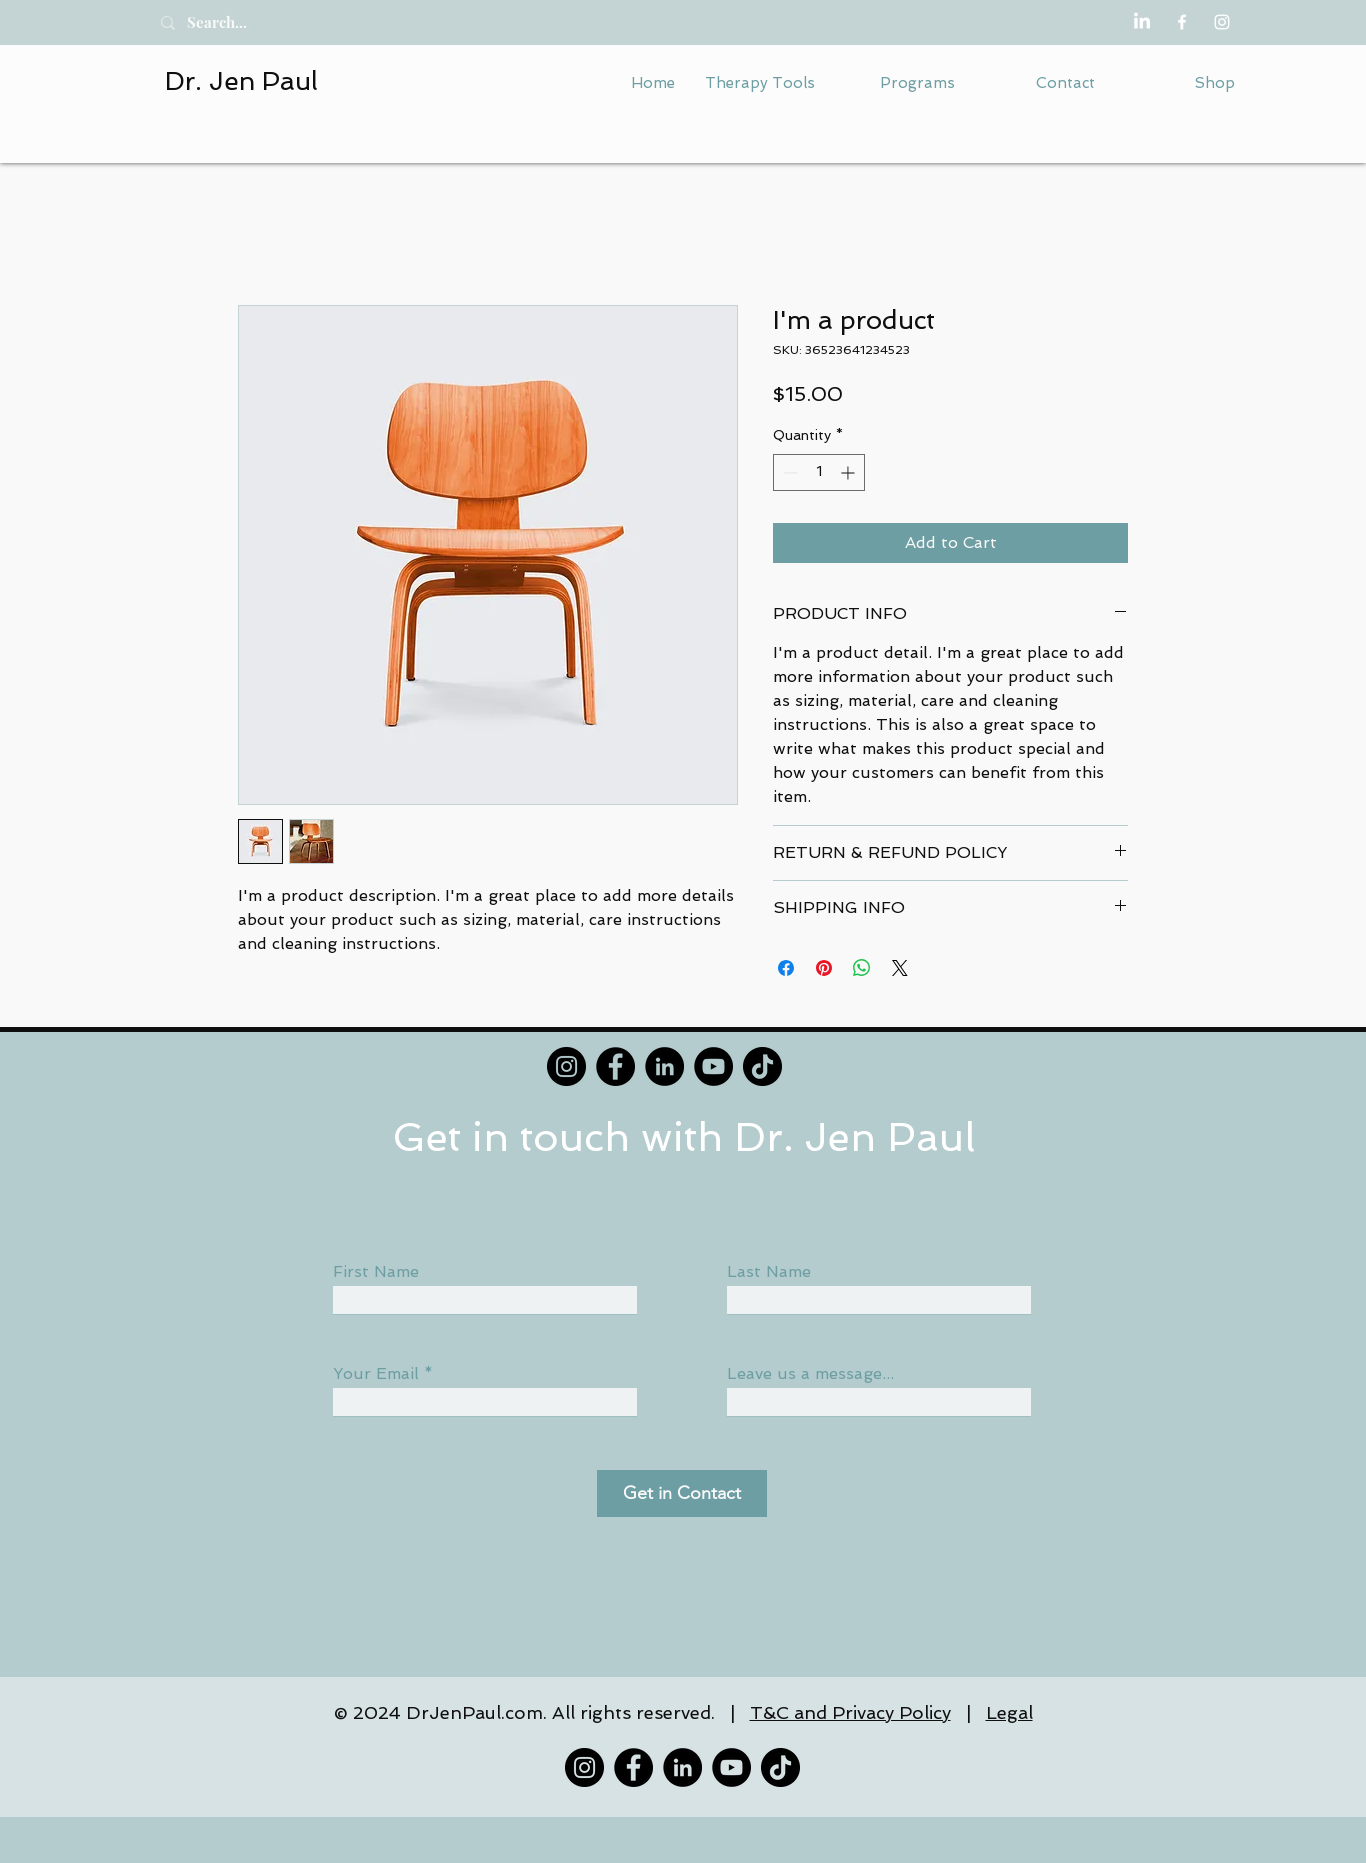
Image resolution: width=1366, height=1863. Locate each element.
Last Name (769, 1272)
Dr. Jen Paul (241, 81)
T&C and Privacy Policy (850, 1712)
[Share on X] (900, 968)
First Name (376, 1272)
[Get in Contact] (682, 1493)
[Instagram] (1222, 22)
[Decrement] (788, 472)
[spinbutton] (819, 472)
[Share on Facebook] (786, 968)
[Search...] (239, 22)
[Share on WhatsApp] (862, 968)
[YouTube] (713, 1066)
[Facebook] (1182, 22)
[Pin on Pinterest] (824, 968)
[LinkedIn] (1142, 22)
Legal (1009, 1712)
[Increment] (849, 472)
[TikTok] (762, 1066)
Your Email (376, 1374)
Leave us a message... (810, 1374)
